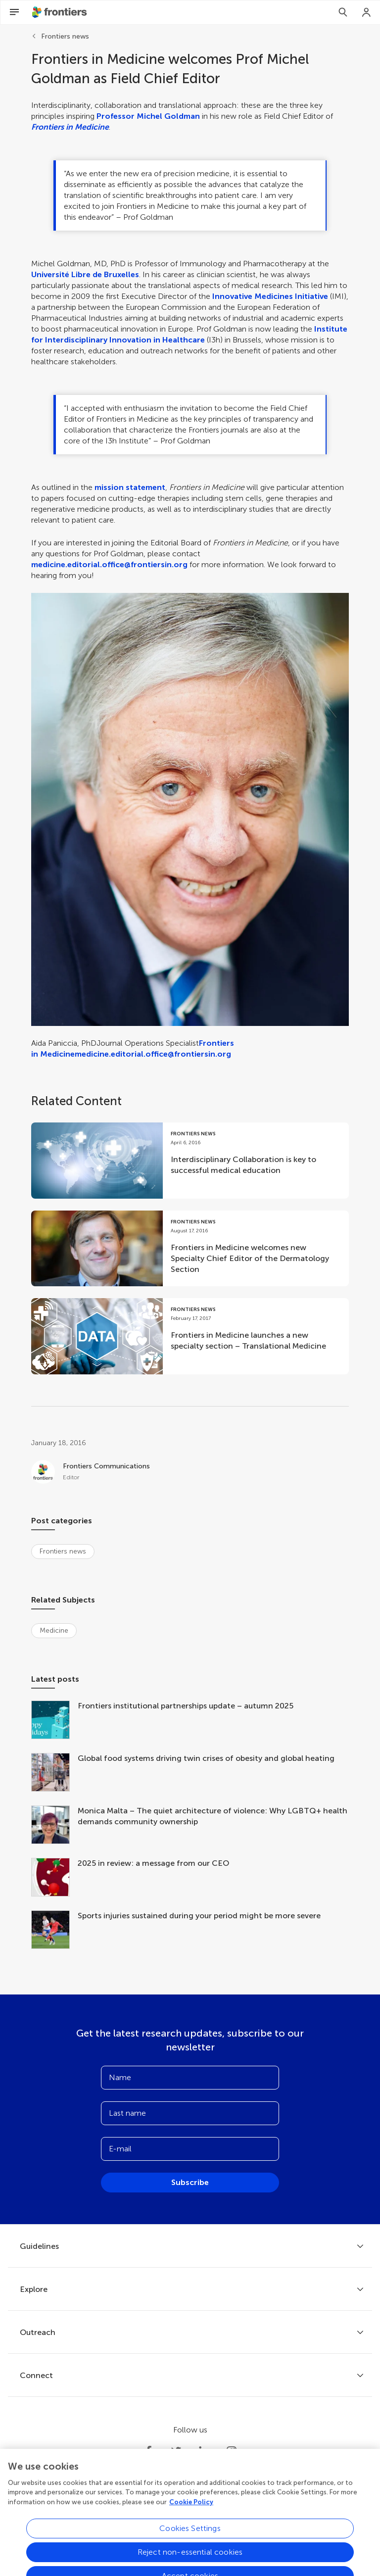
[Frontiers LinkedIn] (204, 2451)
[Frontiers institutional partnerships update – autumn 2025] (54, 1721)
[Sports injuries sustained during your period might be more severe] (54, 1930)
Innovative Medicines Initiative (270, 296)
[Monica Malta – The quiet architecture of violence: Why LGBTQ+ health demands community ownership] (54, 1825)
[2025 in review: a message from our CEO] (54, 1878)
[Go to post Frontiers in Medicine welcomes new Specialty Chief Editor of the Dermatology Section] (190, 1249)
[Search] (343, 12)
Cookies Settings (190, 2550)
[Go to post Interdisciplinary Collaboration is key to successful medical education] (190, 1160)
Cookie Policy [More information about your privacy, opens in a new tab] (191, 2523)
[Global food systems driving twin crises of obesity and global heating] (54, 1773)
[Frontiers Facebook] (148, 2451)
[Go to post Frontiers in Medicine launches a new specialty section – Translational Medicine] (190, 1336)
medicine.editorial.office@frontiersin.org (109, 564)
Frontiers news (65, 36)
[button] (190, 809)
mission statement (130, 487)
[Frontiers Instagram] (232, 2451)
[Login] (367, 12)
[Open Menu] (14, 12)
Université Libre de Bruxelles (85, 274)
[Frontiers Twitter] (176, 2451)
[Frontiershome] (60, 12)
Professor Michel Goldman (148, 116)
